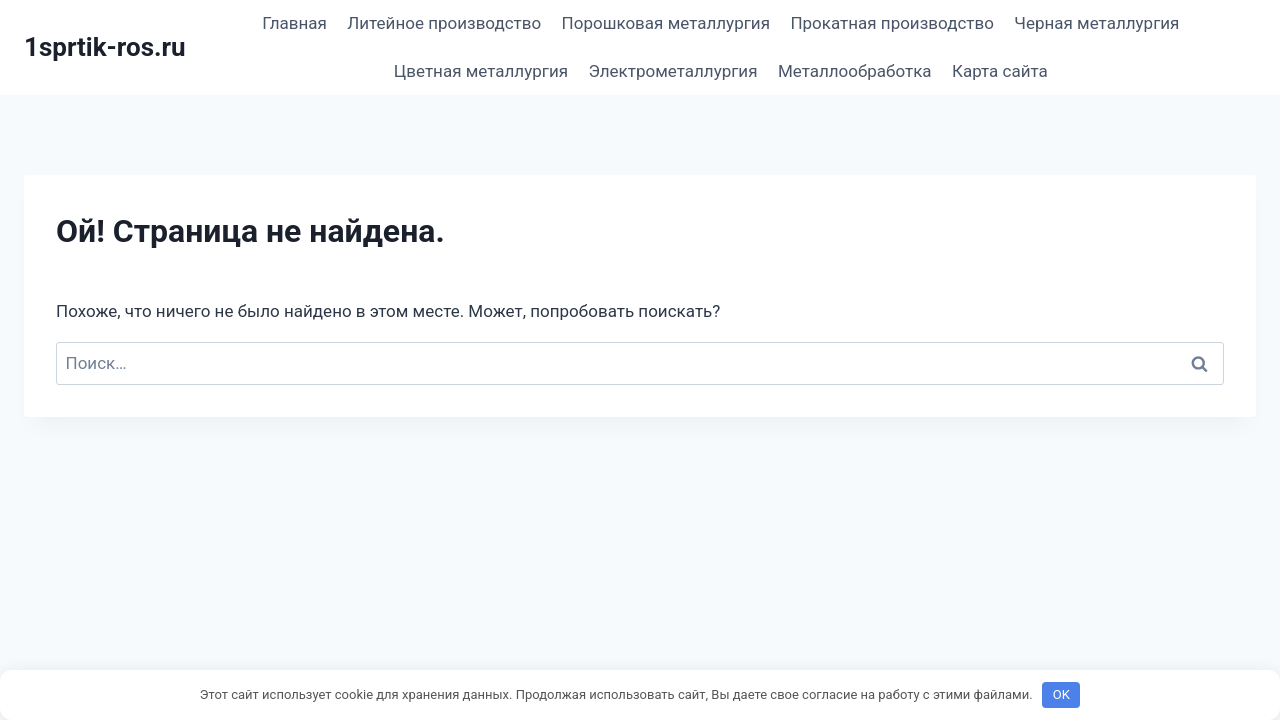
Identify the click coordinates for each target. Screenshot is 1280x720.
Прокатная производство (892, 23)
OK (1061, 694)
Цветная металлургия (481, 71)
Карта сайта (1000, 71)
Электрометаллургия (672, 71)
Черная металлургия (1096, 23)
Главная (294, 23)
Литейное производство (444, 23)
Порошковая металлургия (666, 23)
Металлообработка (855, 71)
